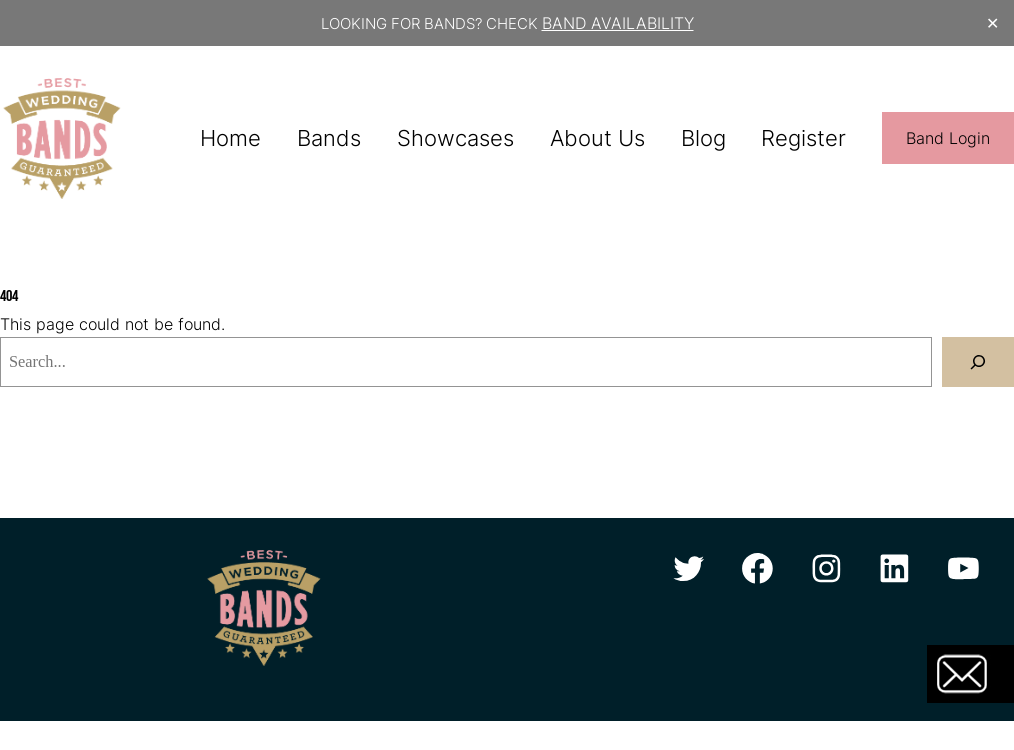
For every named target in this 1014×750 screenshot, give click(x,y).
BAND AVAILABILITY (618, 23)
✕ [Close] (992, 23)
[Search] (978, 362)
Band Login (948, 138)
